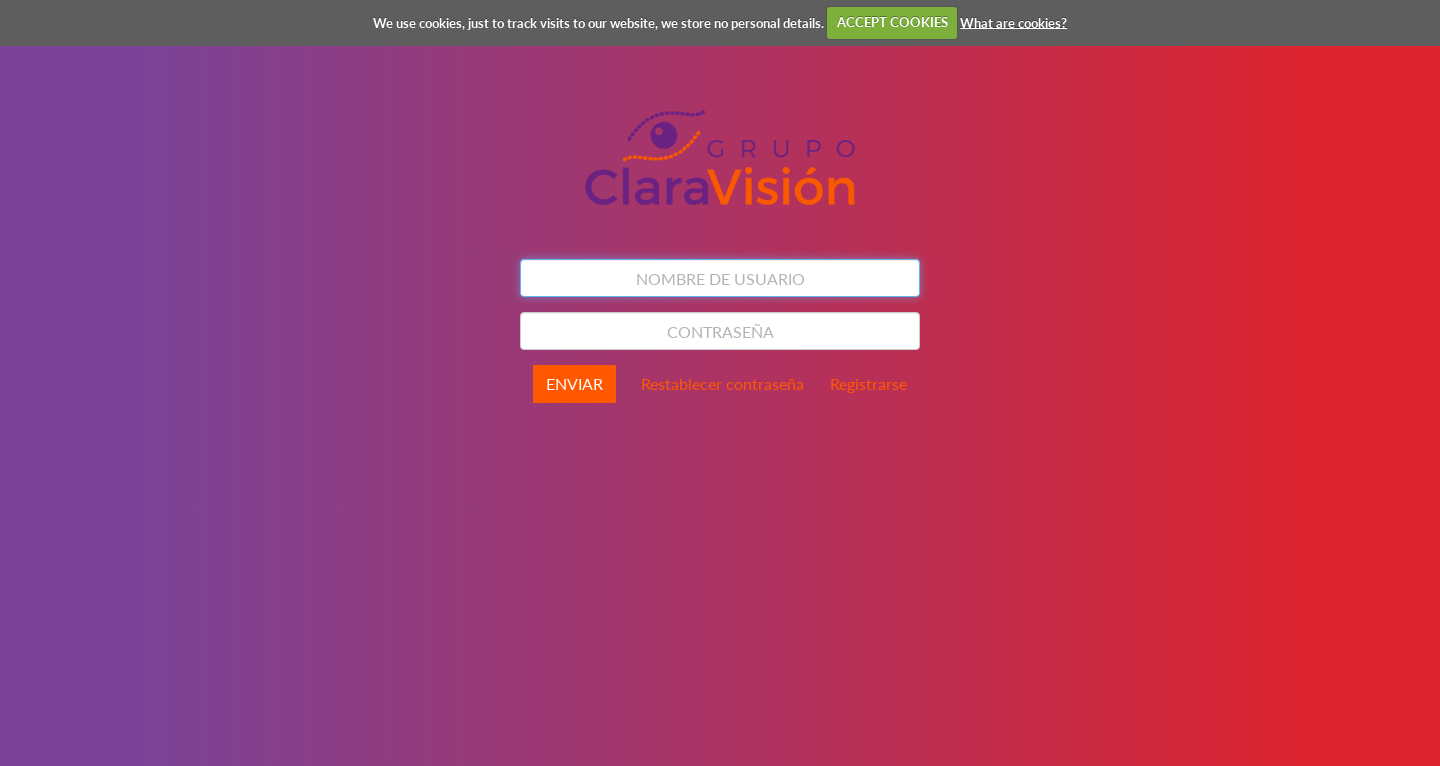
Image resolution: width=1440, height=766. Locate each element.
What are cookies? (1013, 22)
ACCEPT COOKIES (892, 22)
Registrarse (868, 383)
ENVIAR (574, 383)
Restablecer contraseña (722, 383)
